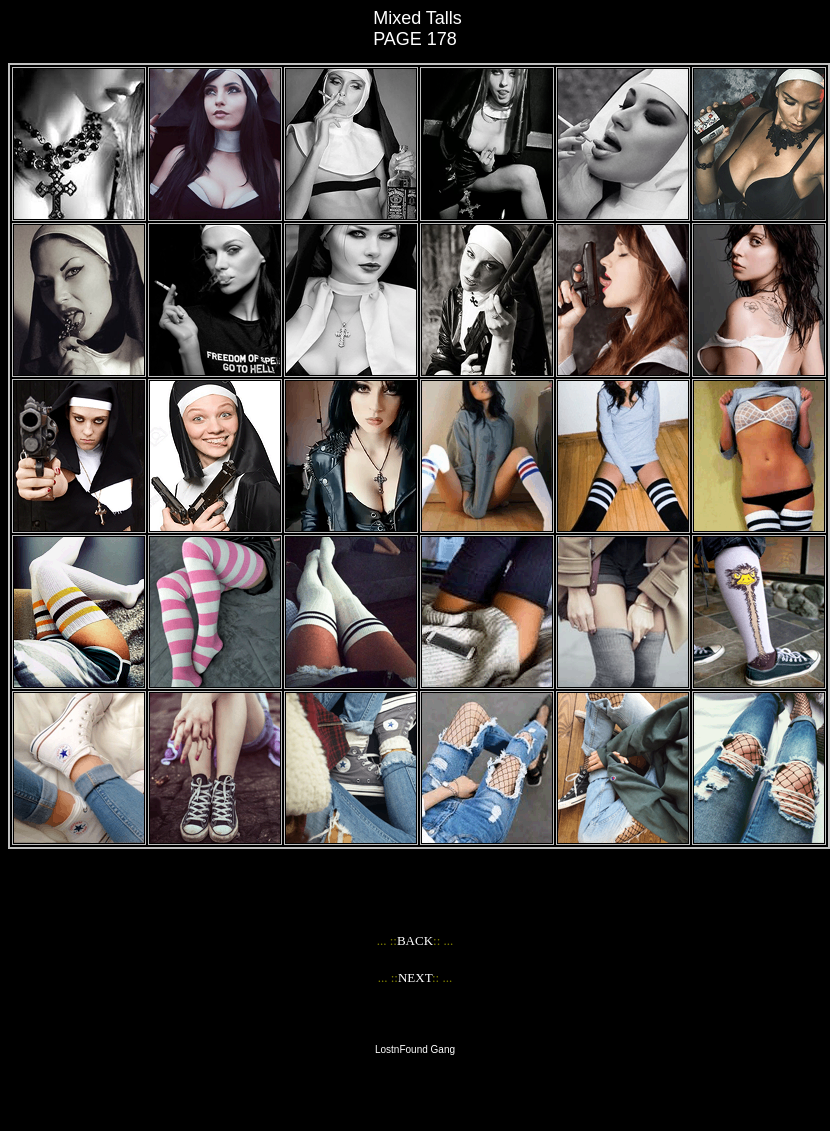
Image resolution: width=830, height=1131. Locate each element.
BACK (415, 940)
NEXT (415, 977)
